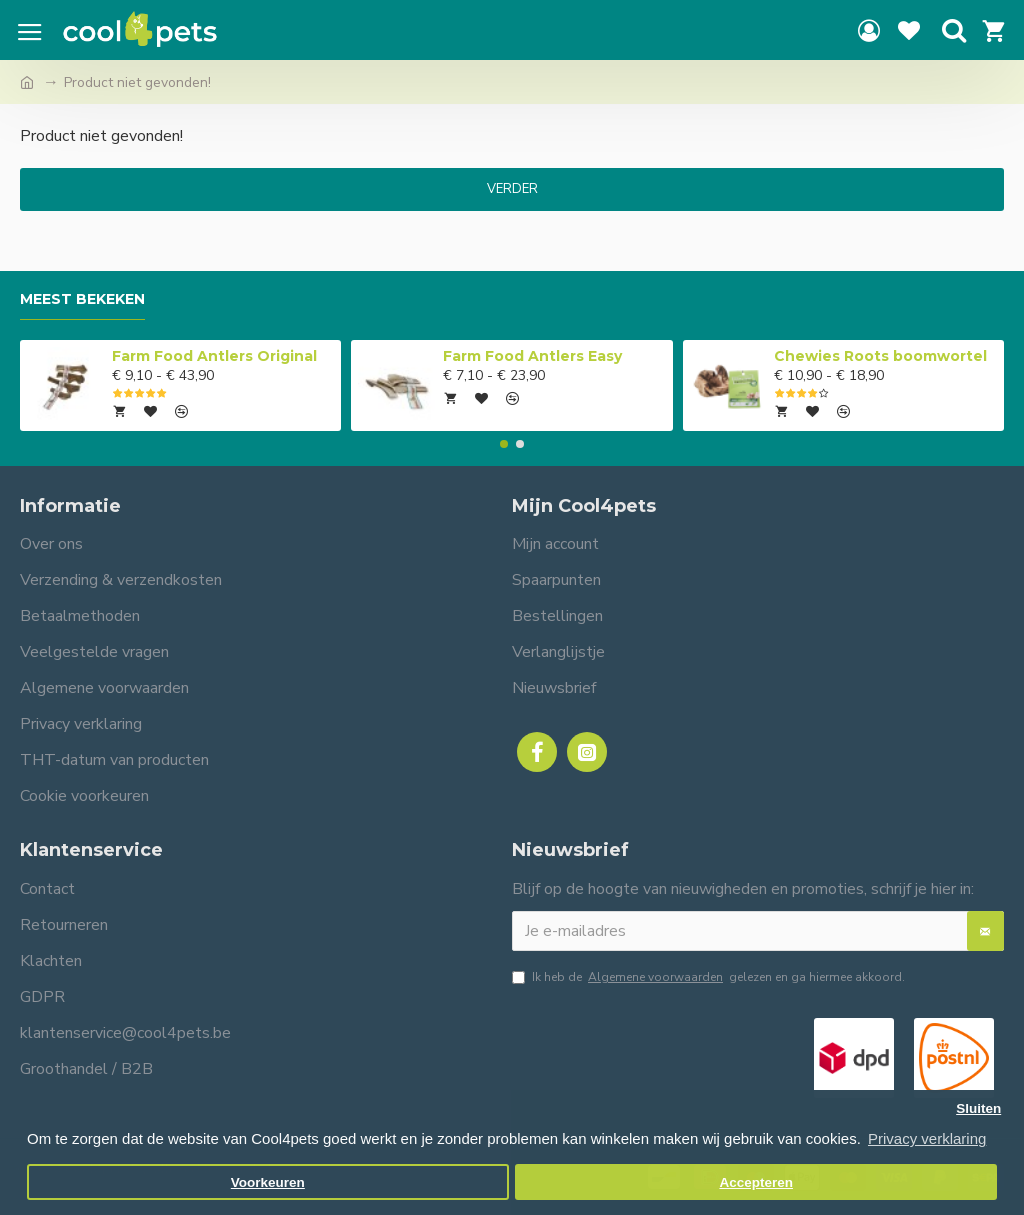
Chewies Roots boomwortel (880, 356)
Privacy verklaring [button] (927, 1138)
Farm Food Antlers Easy (532, 356)
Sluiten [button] (978, 1108)
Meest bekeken (82, 299)
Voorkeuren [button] (268, 1182)
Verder (512, 189)
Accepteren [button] (756, 1182)
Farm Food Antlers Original (214, 356)
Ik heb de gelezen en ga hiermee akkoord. (708, 977)
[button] (504, 444)
